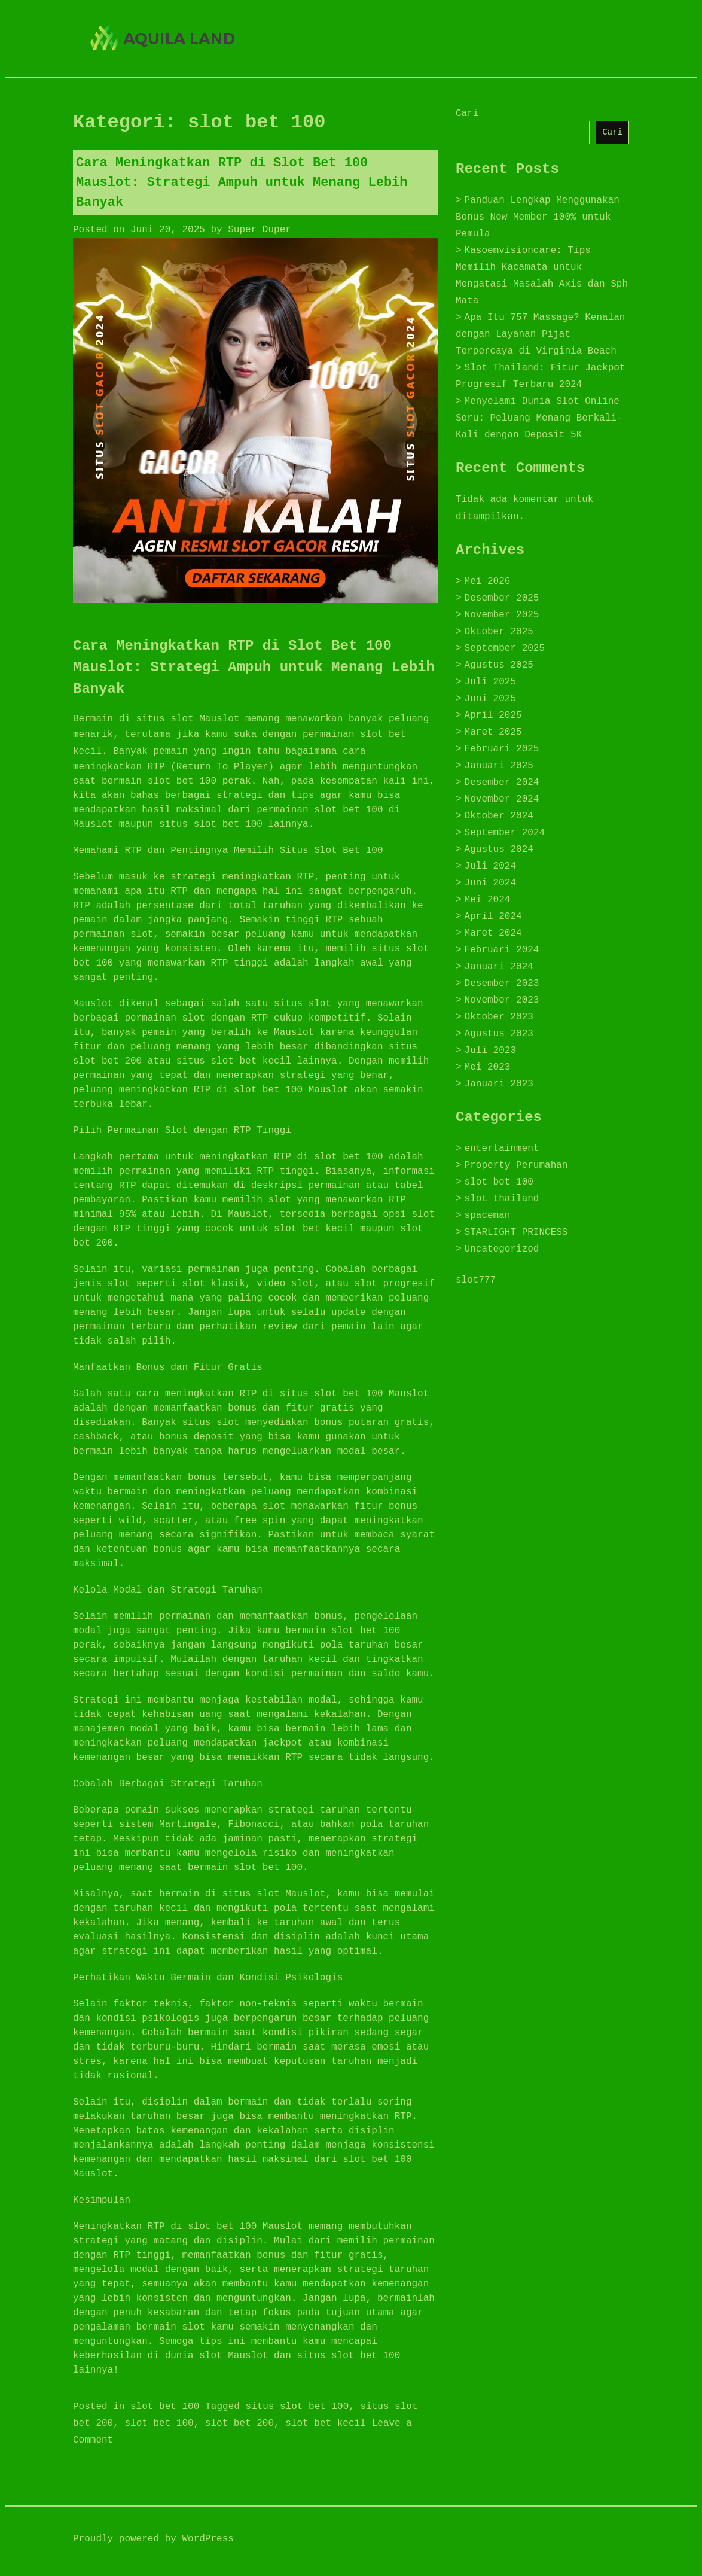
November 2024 (502, 799)
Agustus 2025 (499, 665)
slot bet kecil (325, 2423)
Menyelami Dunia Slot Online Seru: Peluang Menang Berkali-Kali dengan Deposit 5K (539, 418)
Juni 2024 (490, 883)
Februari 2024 (502, 950)
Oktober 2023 (499, 1017)
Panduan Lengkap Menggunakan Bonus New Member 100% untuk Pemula (537, 217)
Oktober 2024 (499, 816)
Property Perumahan (516, 1165)
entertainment (502, 1148)
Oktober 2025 (499, 631)
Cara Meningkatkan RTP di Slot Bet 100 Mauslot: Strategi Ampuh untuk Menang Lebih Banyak (242, 183)
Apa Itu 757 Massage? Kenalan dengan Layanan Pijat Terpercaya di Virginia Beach (540, 334)
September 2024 (505, 832)
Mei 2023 (488, 1067)
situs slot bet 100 (297, 2406)
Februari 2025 (502, 749)
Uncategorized (502, 1249)
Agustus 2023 (499, 1033)
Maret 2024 (493, 933)
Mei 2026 (488, 581)
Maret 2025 (493, 732)
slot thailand (502, 1198)
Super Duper (259, 229)
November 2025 (502, 615)
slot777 (476, 1280)
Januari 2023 (499, 1084)
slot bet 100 (164, 2406)
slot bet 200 (239, 2423)
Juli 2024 (490, 866)
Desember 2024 (502, 782)
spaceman (488, 1215)
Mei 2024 (488, 899)
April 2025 (493, 715)
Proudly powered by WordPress (153, 2539)
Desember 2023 (502, 983)
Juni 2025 (490, 698)
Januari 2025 (499, 765)
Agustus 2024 (499, 849)
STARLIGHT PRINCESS (516, 1232)
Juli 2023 (490, 1050)
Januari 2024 (499, 966)
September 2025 (505, 648)
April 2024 (493, 916)
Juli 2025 (490, 682)
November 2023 (502, 1000)
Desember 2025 (502, 598)
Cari (467, 113)
